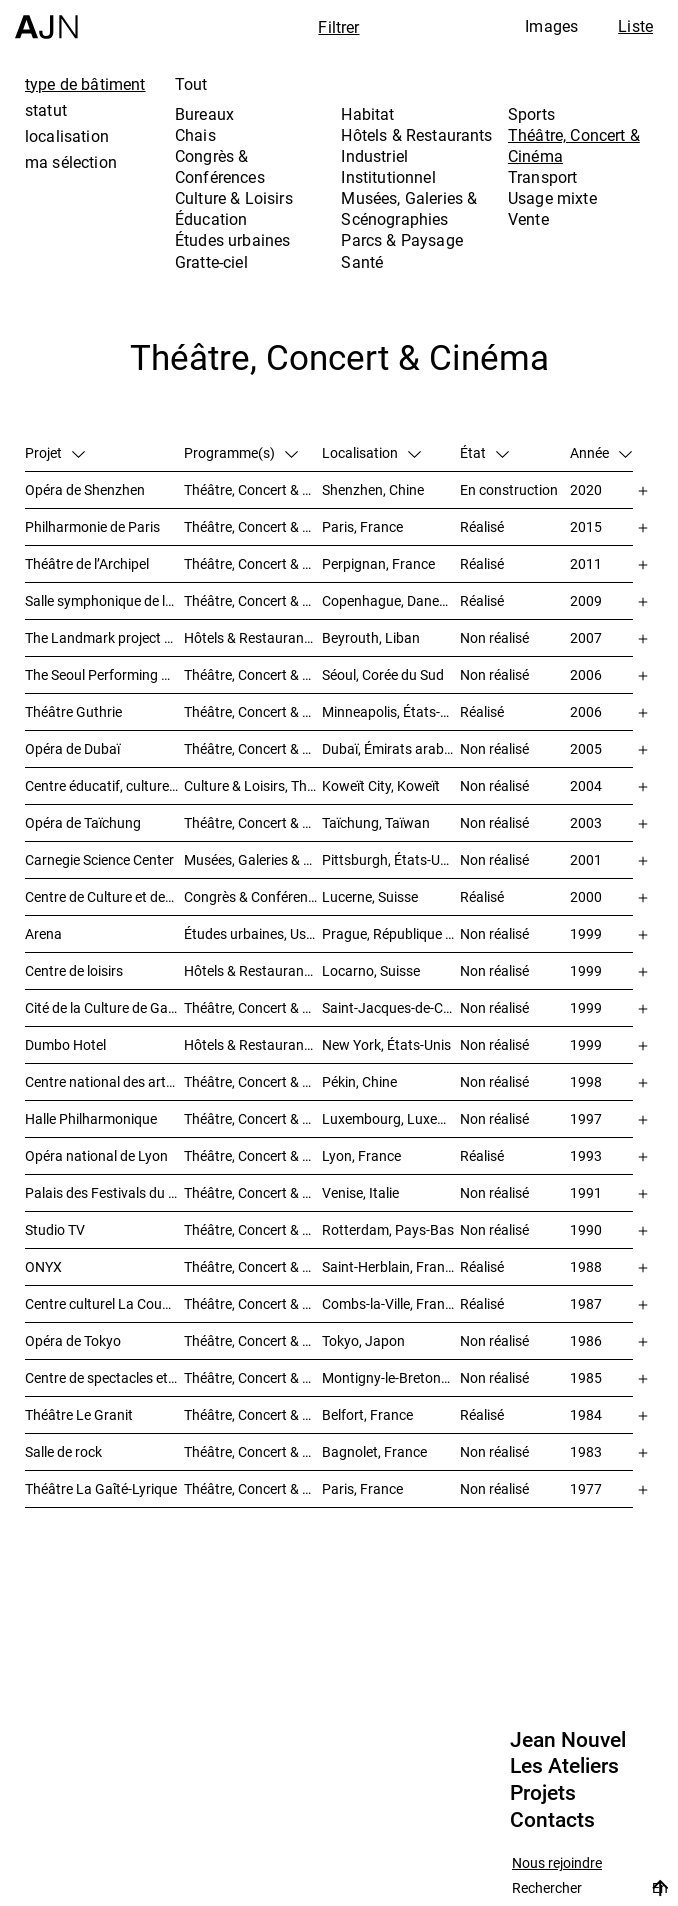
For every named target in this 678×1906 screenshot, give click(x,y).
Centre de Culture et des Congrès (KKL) (104, 896)
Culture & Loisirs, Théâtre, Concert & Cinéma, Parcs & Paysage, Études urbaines (253, 785)
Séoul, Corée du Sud (383, 674)
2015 (586, 526)
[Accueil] (46, 19)
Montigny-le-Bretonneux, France (391, 1377)
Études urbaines (232, 240)
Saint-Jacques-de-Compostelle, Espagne (391, 1007)
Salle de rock (63, 1451)
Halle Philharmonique (91, 1118)
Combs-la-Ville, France (390, 1303)
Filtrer (338, 27)
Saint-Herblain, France (390, 1266)
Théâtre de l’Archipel (87, 563)
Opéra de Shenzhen (85, 489)
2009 (586, 600)
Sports (531, 114)
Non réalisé (494, 637)
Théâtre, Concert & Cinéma (574, 145)
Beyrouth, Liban (371, 637)
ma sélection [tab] (71, 162)
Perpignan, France (378, 563)
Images (551, 26)
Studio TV (55, 1229)
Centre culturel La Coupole (104, 1303)
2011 (586, 563)
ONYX (43, 1266)
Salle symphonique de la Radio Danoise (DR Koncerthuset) (104, 600)
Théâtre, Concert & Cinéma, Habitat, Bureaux (253, 1229)
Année (601, 452)
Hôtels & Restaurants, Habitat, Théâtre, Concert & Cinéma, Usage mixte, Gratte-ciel (253, 637)
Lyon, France (361, 1155)
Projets (543, 1793)
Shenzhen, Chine (373, 489)
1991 (586, 1192)
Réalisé (482, 526)
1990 (586, 1229)
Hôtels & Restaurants (416, 135)
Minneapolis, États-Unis (391, 711)
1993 (586, 1155)
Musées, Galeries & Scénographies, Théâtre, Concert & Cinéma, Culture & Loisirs (253, 859)
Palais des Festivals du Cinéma (104, 1192)
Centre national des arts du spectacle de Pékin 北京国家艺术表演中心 (104, 1081)
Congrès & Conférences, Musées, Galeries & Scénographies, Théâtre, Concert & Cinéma (253, 896)
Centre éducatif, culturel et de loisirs (104, 785)
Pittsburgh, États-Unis (390, 859)
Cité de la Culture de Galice (104, 1007)
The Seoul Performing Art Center (104, 674)
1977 (586, 1488)
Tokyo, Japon (363, 1340)
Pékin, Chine (359, 1081)
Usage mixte (552, 198)
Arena (43, 933)
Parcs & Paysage (401, 240)
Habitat (367, 114)
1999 (586, 933)
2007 (586, 637)
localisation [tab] (67, 136)
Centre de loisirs (74, 970)
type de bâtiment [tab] (85, 84)
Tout (191, 84)
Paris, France (362, 526)
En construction (509, 489)
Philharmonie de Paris (92, 526)
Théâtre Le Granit (79, 1414)
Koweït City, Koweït (381, 785)
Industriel (374, 156)
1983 (586, 1451)
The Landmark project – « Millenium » (104, 637)
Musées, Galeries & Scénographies (409, 208)
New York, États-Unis (386, 1044)
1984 (586, 1414)
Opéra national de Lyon (96, 1155)
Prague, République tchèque (391, 933)
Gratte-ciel (211, 262)
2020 (586, 489)
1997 (586, 1118)
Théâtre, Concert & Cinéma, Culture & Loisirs (253, 1081)
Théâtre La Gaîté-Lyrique (101, 1488)
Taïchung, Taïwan (376, 822)
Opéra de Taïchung (83, 822)
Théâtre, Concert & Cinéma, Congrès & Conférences (253, 1377)
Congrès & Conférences (220, 166)
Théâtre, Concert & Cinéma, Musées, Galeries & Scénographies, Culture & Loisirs (253, 1007)
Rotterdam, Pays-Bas (388, 1229)
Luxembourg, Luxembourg (391, 1118)
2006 (586, 674)
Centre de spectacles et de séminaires (104, 1377)
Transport (542, 177)
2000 (586, 896)
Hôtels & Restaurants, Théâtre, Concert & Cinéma (253, 1044)
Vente (528, 219)
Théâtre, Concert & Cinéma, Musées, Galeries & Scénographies (253, 748)
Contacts (552, 1820)
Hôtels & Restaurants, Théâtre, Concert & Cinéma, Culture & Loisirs (253, 970)
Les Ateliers (564, 1766)
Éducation (211, 219)
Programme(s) (241, 452)
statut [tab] (46, 110)
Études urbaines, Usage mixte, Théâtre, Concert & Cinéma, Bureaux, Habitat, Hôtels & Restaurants (253, 933)
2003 (586, 822)
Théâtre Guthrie (73, 711)
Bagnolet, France (374, 1451)
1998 (586, 1081)
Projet (55, 452)
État (484, 452)
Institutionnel (388, 177)
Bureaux (204, 114)
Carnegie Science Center (99, 859)
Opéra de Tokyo (73, 1340)
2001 (586, 859)
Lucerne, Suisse (370, 896)
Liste (635, 26)
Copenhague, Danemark (391, 600)
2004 (586, 785)
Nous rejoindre (557, 1863)
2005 (586, 748)
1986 (586, 1340)
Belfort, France (367, 1414)
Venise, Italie (360, 1192)
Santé (362, 262)
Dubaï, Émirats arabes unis (391, 748)
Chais (195, 135)
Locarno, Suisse (371, 970)
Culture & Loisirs (234, 198)
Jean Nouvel (568, 1740)
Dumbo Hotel (65, 1044)
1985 (586, 1377)
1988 (586, 1266)
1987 (586, 1303)
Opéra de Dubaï (72, 748)
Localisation (371, 452)
